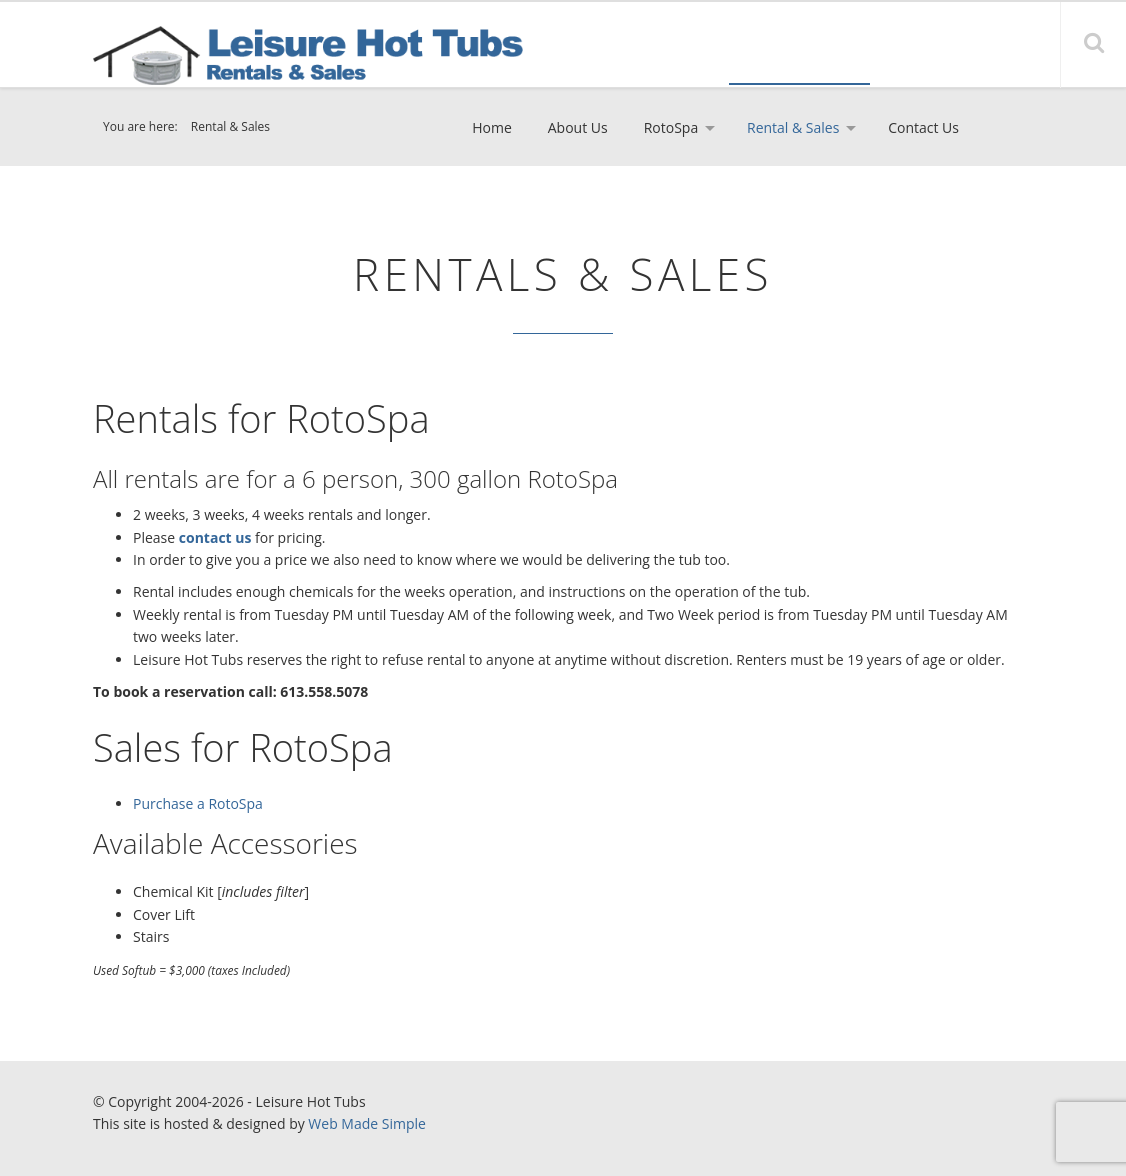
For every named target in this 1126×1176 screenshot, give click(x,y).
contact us (215, 537)
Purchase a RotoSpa (198, 803)
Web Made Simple (367, 1123)
